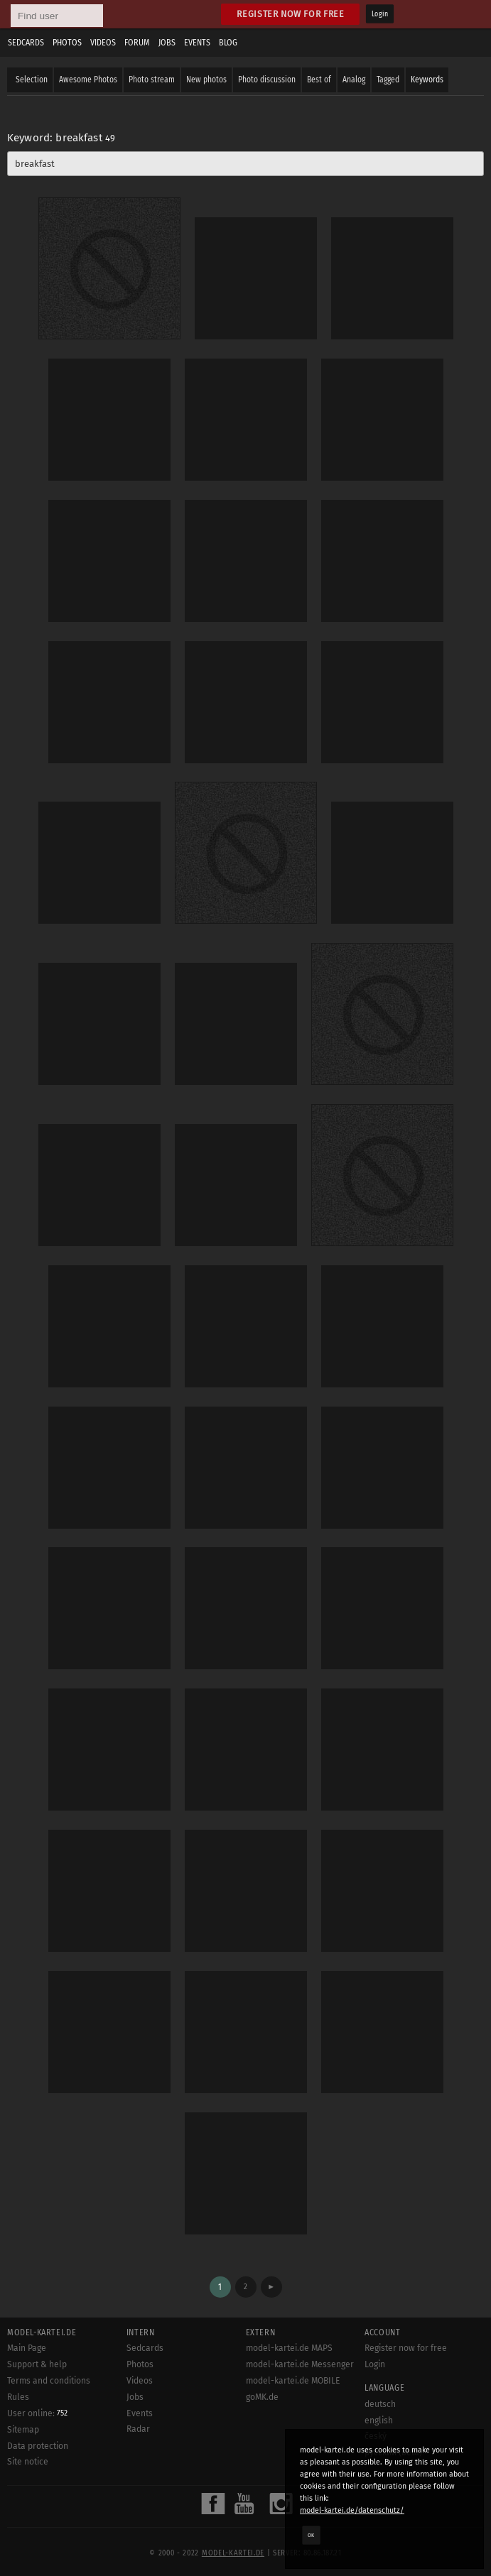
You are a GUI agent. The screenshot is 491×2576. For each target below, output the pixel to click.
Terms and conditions (48, 2381)
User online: (37, 2413)
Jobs (167, 43)
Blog (228, 43)
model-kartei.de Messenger (300, 2364)
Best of (319, 79)
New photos (206, 79)
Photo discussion (267, 79)
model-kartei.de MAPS (289, 2348)
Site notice (27, 2462)
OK (311, 2534)
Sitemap (23, 2430)
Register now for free (290, 14)
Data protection (37, 2446)
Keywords (427, 79)
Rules (18, 2397)
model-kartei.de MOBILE (293, 2381)
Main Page (26, 2348)
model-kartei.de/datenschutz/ (352, 2510)
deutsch (380, 2404)
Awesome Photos (88, 79)
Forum (137, 43)
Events (197, 43)
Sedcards (26, 43)
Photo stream (152, 79)
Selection (32, 79)
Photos (67, 43)
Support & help (37, 2364)
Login (380, 14)
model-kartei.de (233, 2553)
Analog (353, 79)
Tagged (388, 79)
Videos (103, 43)
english (379, 2420)
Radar (138, 2429)
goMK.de (262, 2397)
